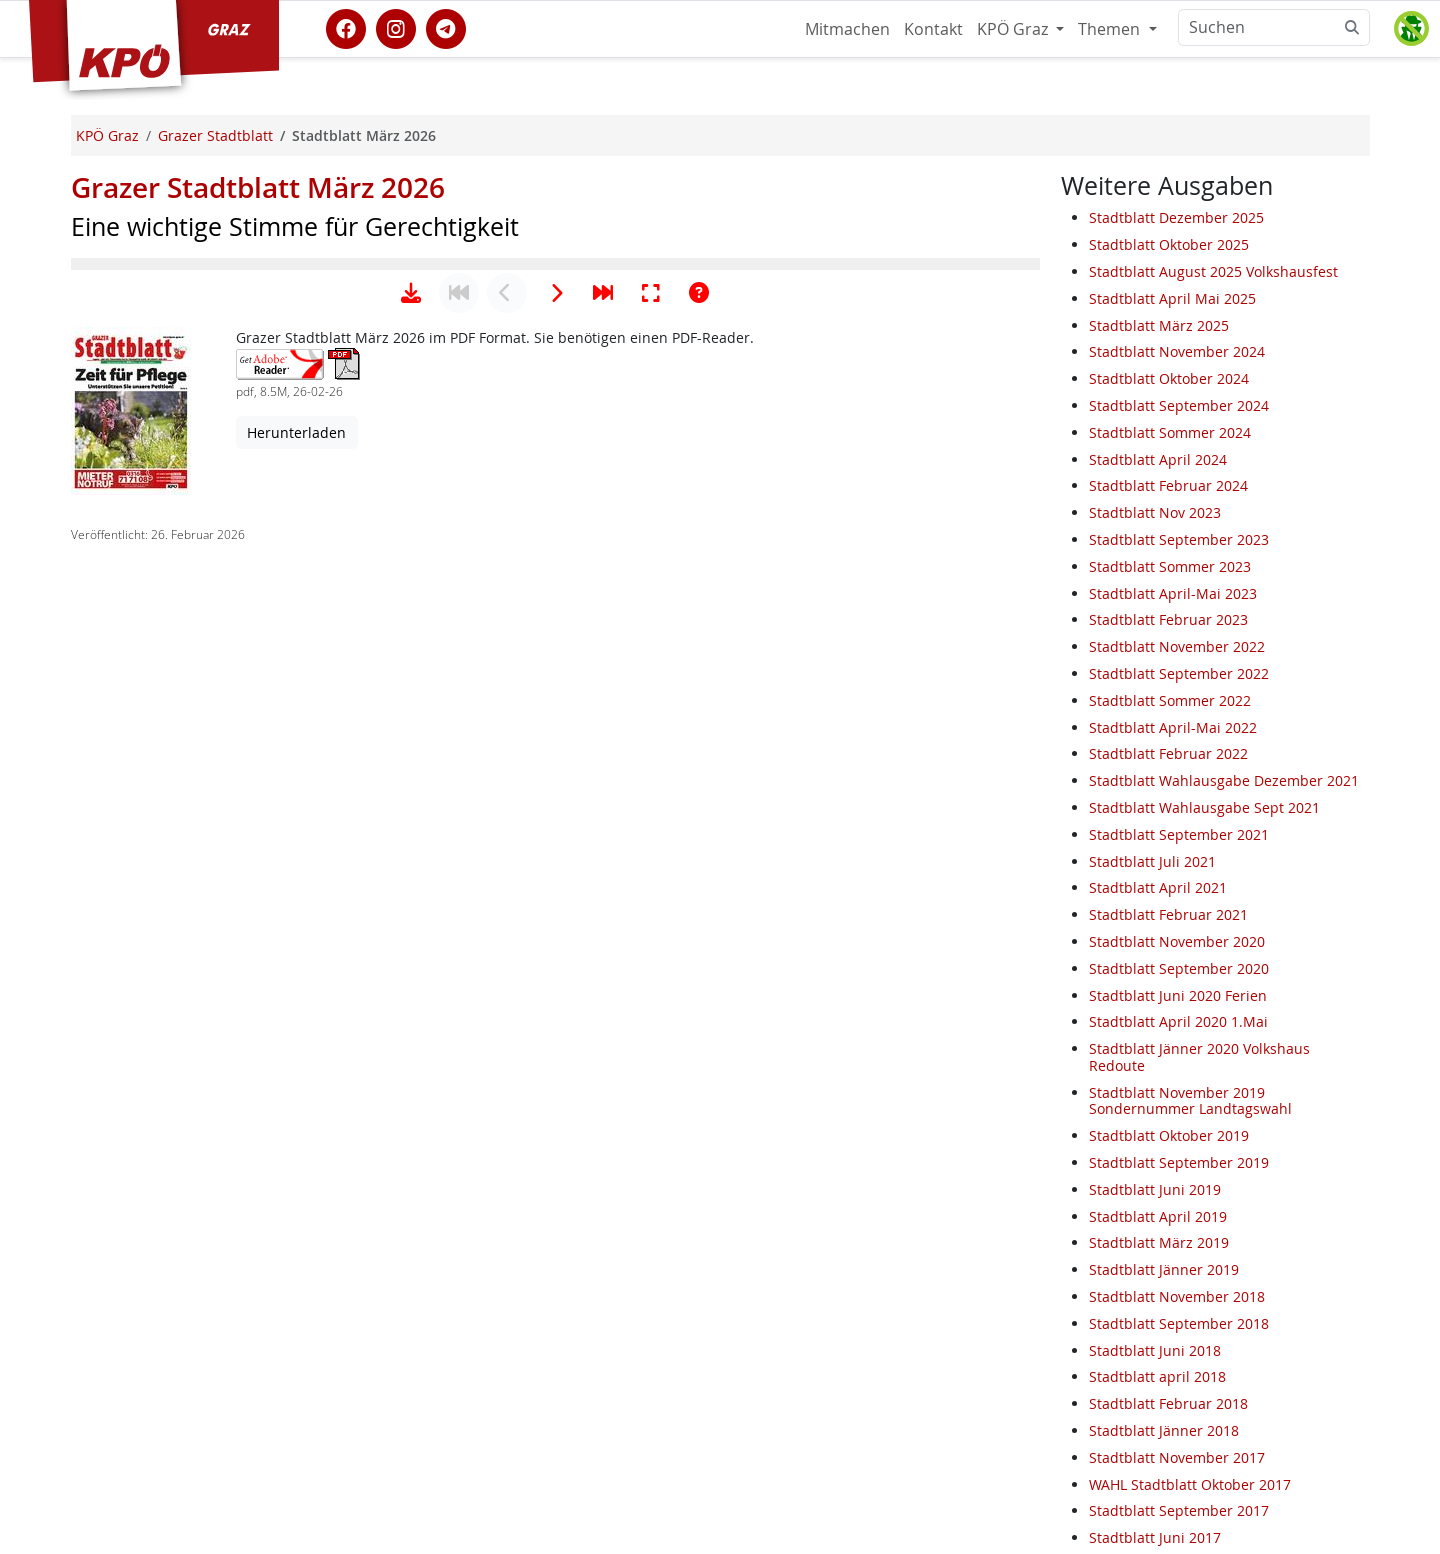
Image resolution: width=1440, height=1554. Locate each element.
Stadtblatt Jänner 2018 (1164, 1430)
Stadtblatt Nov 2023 (1155, 512)
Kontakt (933, 29)
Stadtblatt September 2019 (1179, 1162)
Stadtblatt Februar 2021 (1168, 914)
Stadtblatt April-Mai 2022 (1173, 727)
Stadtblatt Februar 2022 (1168, 753)
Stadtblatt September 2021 (1179, 834)
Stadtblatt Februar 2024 (1168, 485)
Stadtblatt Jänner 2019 (1164, 1269)
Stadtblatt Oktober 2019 (1169, 1135)
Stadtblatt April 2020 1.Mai (1178, 1021)
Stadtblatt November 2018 (1177, 1296)
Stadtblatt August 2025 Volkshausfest (1213, 271)
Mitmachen (847, 29)
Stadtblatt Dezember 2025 (1176, 217)
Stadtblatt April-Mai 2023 (1173, 593)
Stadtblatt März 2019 (1159, 1242)
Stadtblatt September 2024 (1179, 405)
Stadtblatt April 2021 (1158, 887)
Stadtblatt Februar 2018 (1168, 1403)
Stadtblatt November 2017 (1177, 1457)
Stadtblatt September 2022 (1179, 673)
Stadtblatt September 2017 (1179, 1510)
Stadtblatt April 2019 (1158, 1216)
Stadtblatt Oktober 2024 (1169, 378)
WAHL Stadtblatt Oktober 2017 (1190, 1484)
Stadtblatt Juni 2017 (1155, 1537)
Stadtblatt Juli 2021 (1152, 861)
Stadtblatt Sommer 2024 (1170, 432)
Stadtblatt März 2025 (1159, 325)
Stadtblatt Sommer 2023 (1170, 566)
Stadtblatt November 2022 (1177, 646)
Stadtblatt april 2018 (1157, 1376)
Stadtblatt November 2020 (1177, 941)
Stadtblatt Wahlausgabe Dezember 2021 (1224, 780)
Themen (1111, 29)
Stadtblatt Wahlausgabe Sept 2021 (1204, 807)
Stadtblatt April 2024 (1158, 459)
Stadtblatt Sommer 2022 (1170, 700)
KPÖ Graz (1014, 29)
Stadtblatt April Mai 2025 (1172, 298)
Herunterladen (296, 1052)
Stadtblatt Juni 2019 (1155, 1189)
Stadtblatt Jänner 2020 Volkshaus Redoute (1199, 1057)
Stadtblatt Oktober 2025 (1169, 244)
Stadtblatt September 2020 (1179, 968)
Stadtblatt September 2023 (1179, 539)
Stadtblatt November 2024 (1177, 351)
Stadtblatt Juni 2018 (1155, 1350)
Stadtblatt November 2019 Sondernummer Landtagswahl (1190, 1101)
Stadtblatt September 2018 (1179, 1323)
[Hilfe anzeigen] (699, 913)
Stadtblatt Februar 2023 (1168, 619)
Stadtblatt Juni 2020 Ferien (1178, 995)
